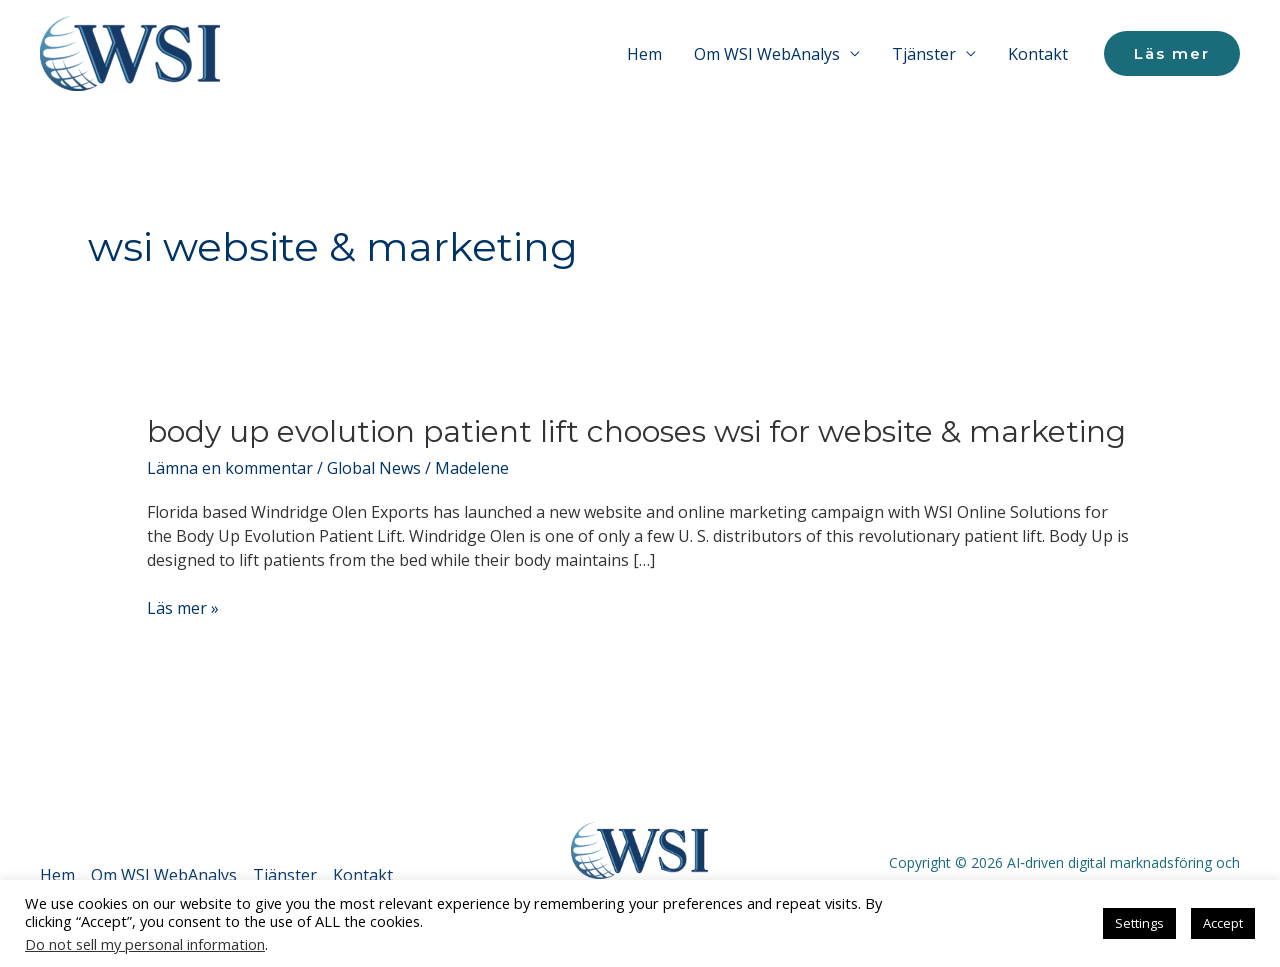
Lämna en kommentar (230, 468)
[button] (1172, 53)
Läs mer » (183, 608)
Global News (374, 468)
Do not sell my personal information (145, 944)
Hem (644, 54)
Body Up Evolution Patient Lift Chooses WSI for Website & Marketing (636, 431)
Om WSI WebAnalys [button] (767, 54)
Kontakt (1038, 54)
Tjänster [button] (924, 54)
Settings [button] (1139, 923)
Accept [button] (1223, 923)
